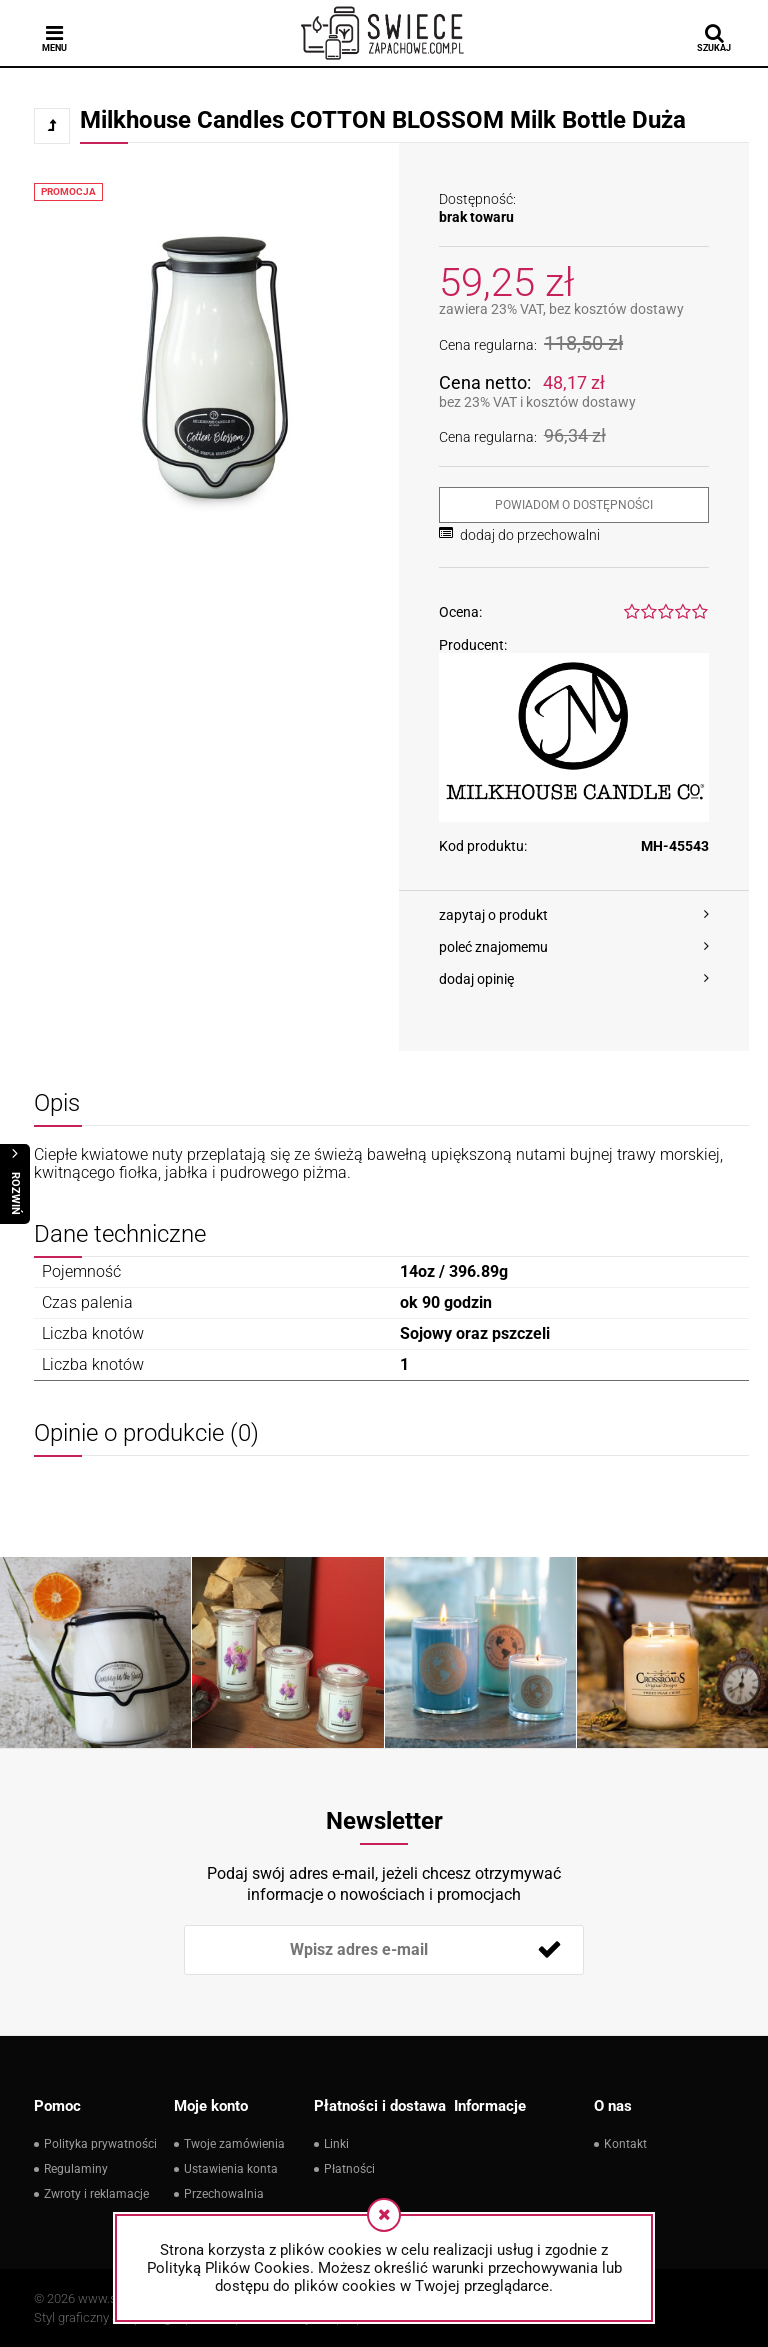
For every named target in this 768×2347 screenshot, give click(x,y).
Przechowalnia (224, 2194)
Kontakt (625, 2144)
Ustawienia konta (231, 2169)
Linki (336, 2144)
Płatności (349, 2169)
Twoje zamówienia (234, 2144)
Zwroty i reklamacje (96, 2194)
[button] (574, 915)
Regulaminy (76, 2169)
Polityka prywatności (100, 2144)
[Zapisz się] (549, 1950)
